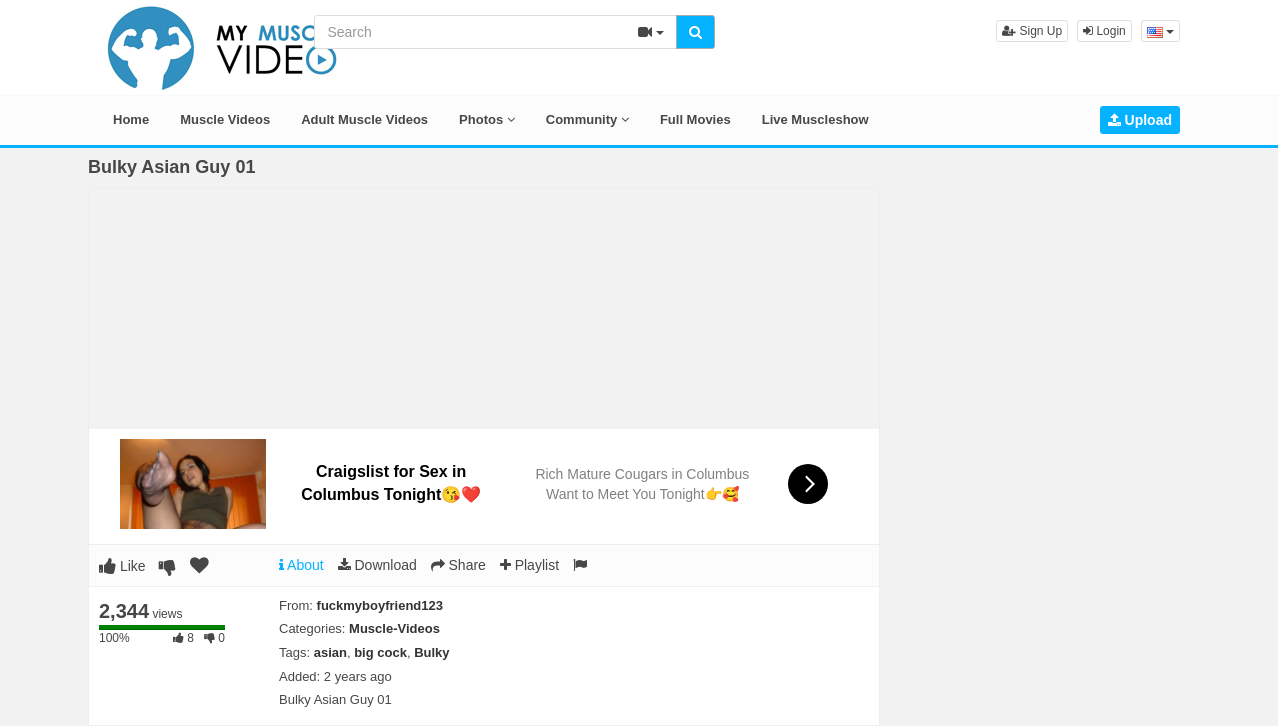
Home (131, 119)
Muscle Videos (225, 119)
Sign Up (1032, 31)
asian (330, 652)
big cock (380, 652)
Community (587, 119)
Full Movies (695, 119)
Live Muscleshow (815, 119)
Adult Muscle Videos (364, 119)
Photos (487, 119)
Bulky (431, 652)
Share (458, 565)
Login (1104, 31)
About (301, 565)
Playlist (529, 565)
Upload (1140, 120)
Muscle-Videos (394, 628)
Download (377, 565)
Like (122, 566)
